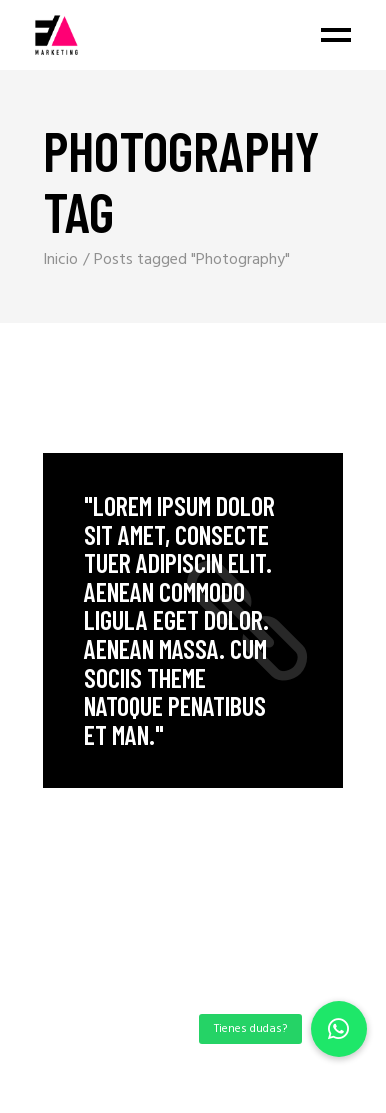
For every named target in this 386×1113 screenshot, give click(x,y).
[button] (339, 1029)
